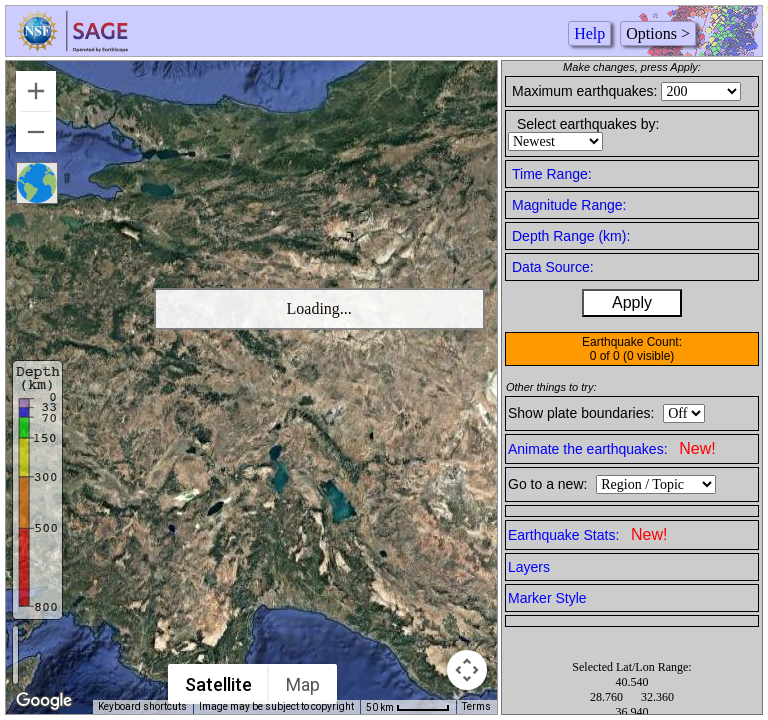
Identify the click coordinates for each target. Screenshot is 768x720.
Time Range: (552, 174)
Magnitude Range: (569, 205)
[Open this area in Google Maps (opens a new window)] (44, 701)
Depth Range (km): (571, 236)
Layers (529, 567)
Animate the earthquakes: (612, 448)
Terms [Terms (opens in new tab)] (476, 706)
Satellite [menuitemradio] (218, 684)
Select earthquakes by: (588, 124)
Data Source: (553, 267)
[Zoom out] (36, 132)
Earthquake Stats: (587, 534)
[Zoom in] (36, 91)
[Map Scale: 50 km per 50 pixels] (408, 707)
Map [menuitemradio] (303, 684)
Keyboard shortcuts (142, 706)
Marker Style (547, 598)
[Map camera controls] (467, 670)
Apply (632, 302)
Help (589, 33)
